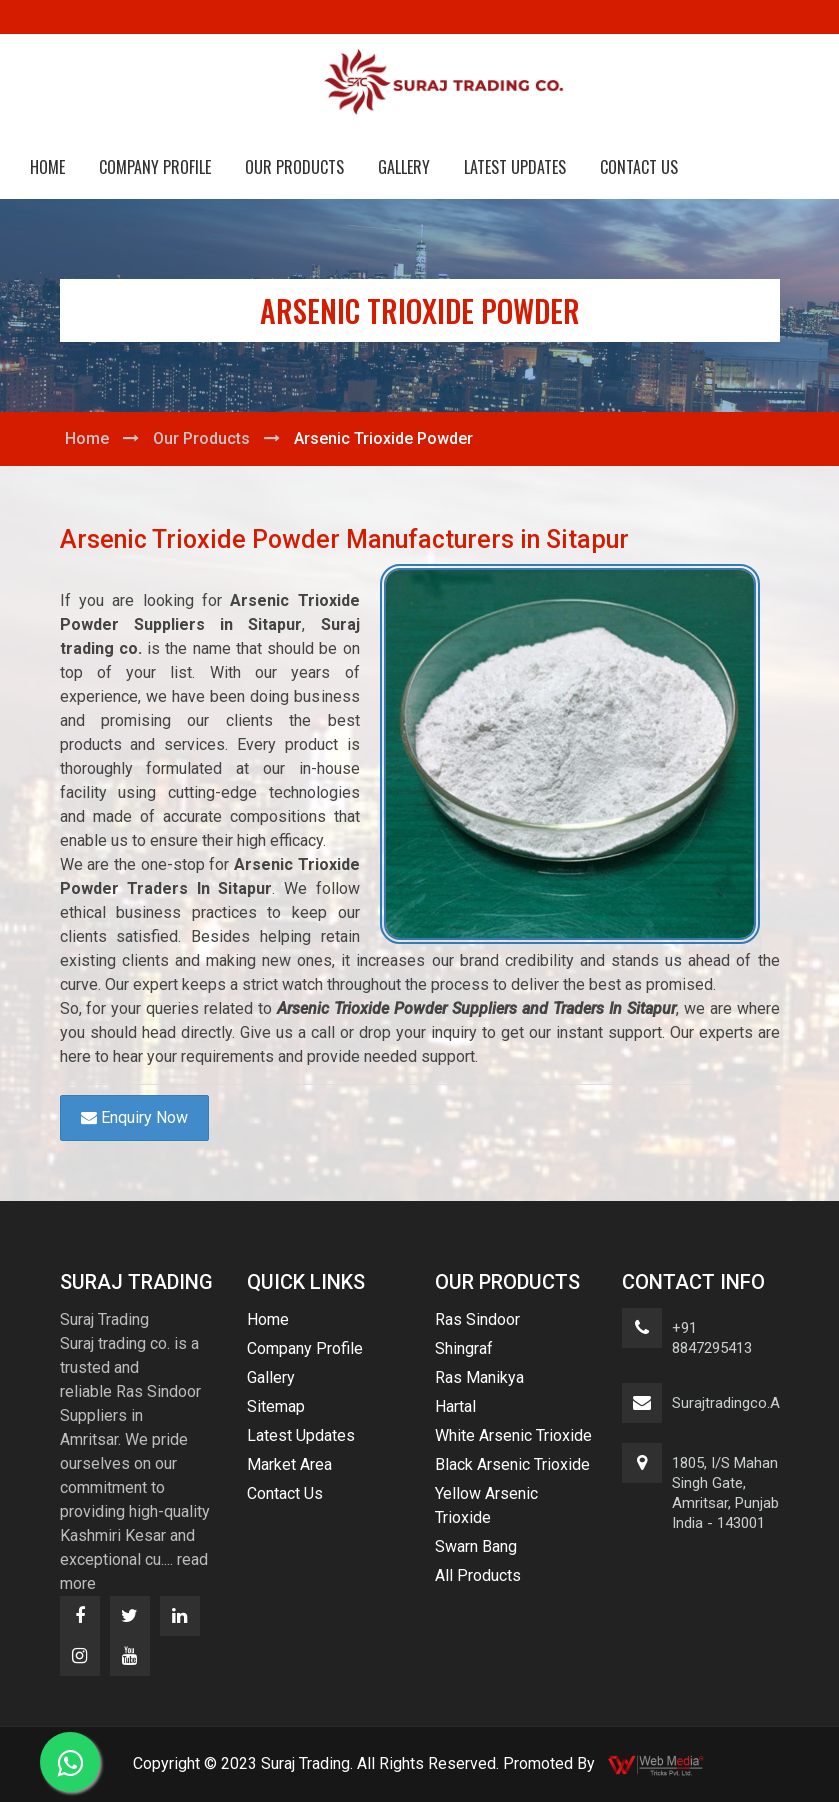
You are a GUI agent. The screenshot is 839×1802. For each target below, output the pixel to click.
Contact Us (639, 167)
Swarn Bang (476, 1546)
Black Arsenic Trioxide (512, 1464)
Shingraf (464, 1348)
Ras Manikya (479, 1377)
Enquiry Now (134, 1117)
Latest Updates (515, 167)
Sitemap (276, 1406)
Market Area (289, 1464)
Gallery (404, 167)
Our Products (294, 167)
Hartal (455, 1406)
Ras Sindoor (477, 1319)
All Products (478, 1575)
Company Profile (155, 167)
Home (47, 167)
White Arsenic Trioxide (513, 1435)
